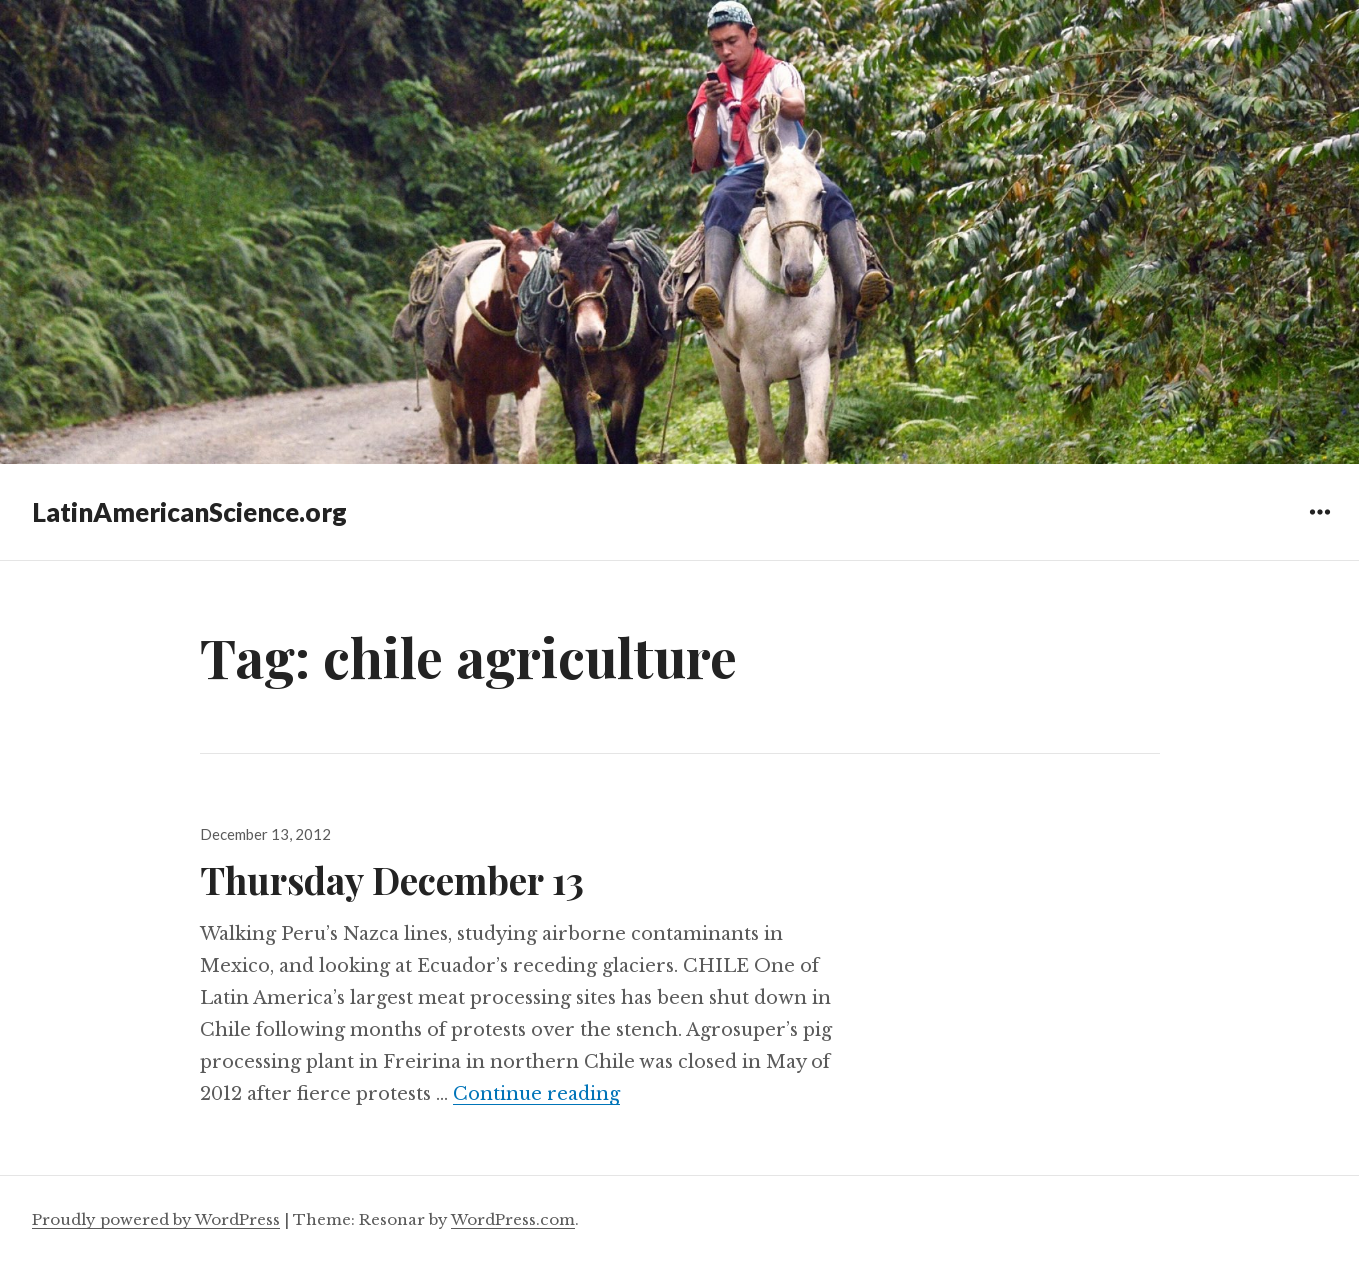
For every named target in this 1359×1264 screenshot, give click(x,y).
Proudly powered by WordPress (156, 1219)
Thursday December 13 (392, 879)
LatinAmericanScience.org (189, 512)
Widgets (1319, 526)
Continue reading (536, 1094)
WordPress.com (513, 1219)
